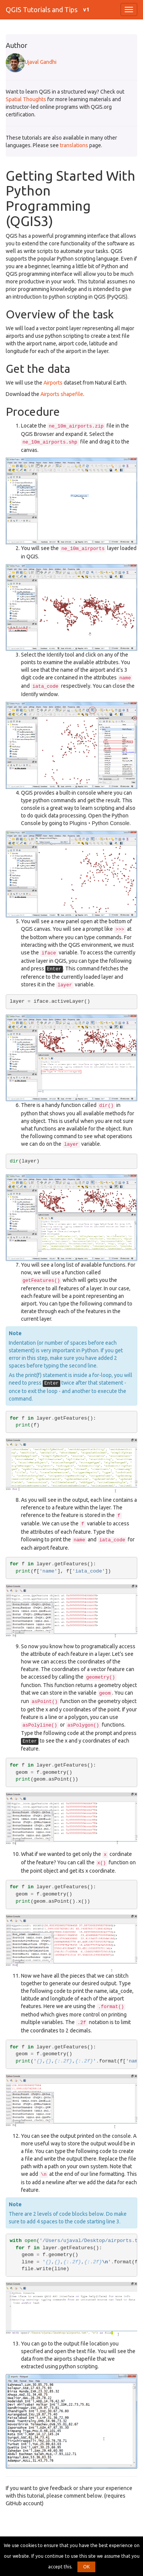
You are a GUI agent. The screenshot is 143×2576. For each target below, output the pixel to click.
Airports (53, 383)
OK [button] (86, 2566)
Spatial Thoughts (26, 99)
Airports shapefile (61, 394)
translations (74, 145)
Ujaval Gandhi (31, 62)
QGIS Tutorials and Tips (41, 9)
